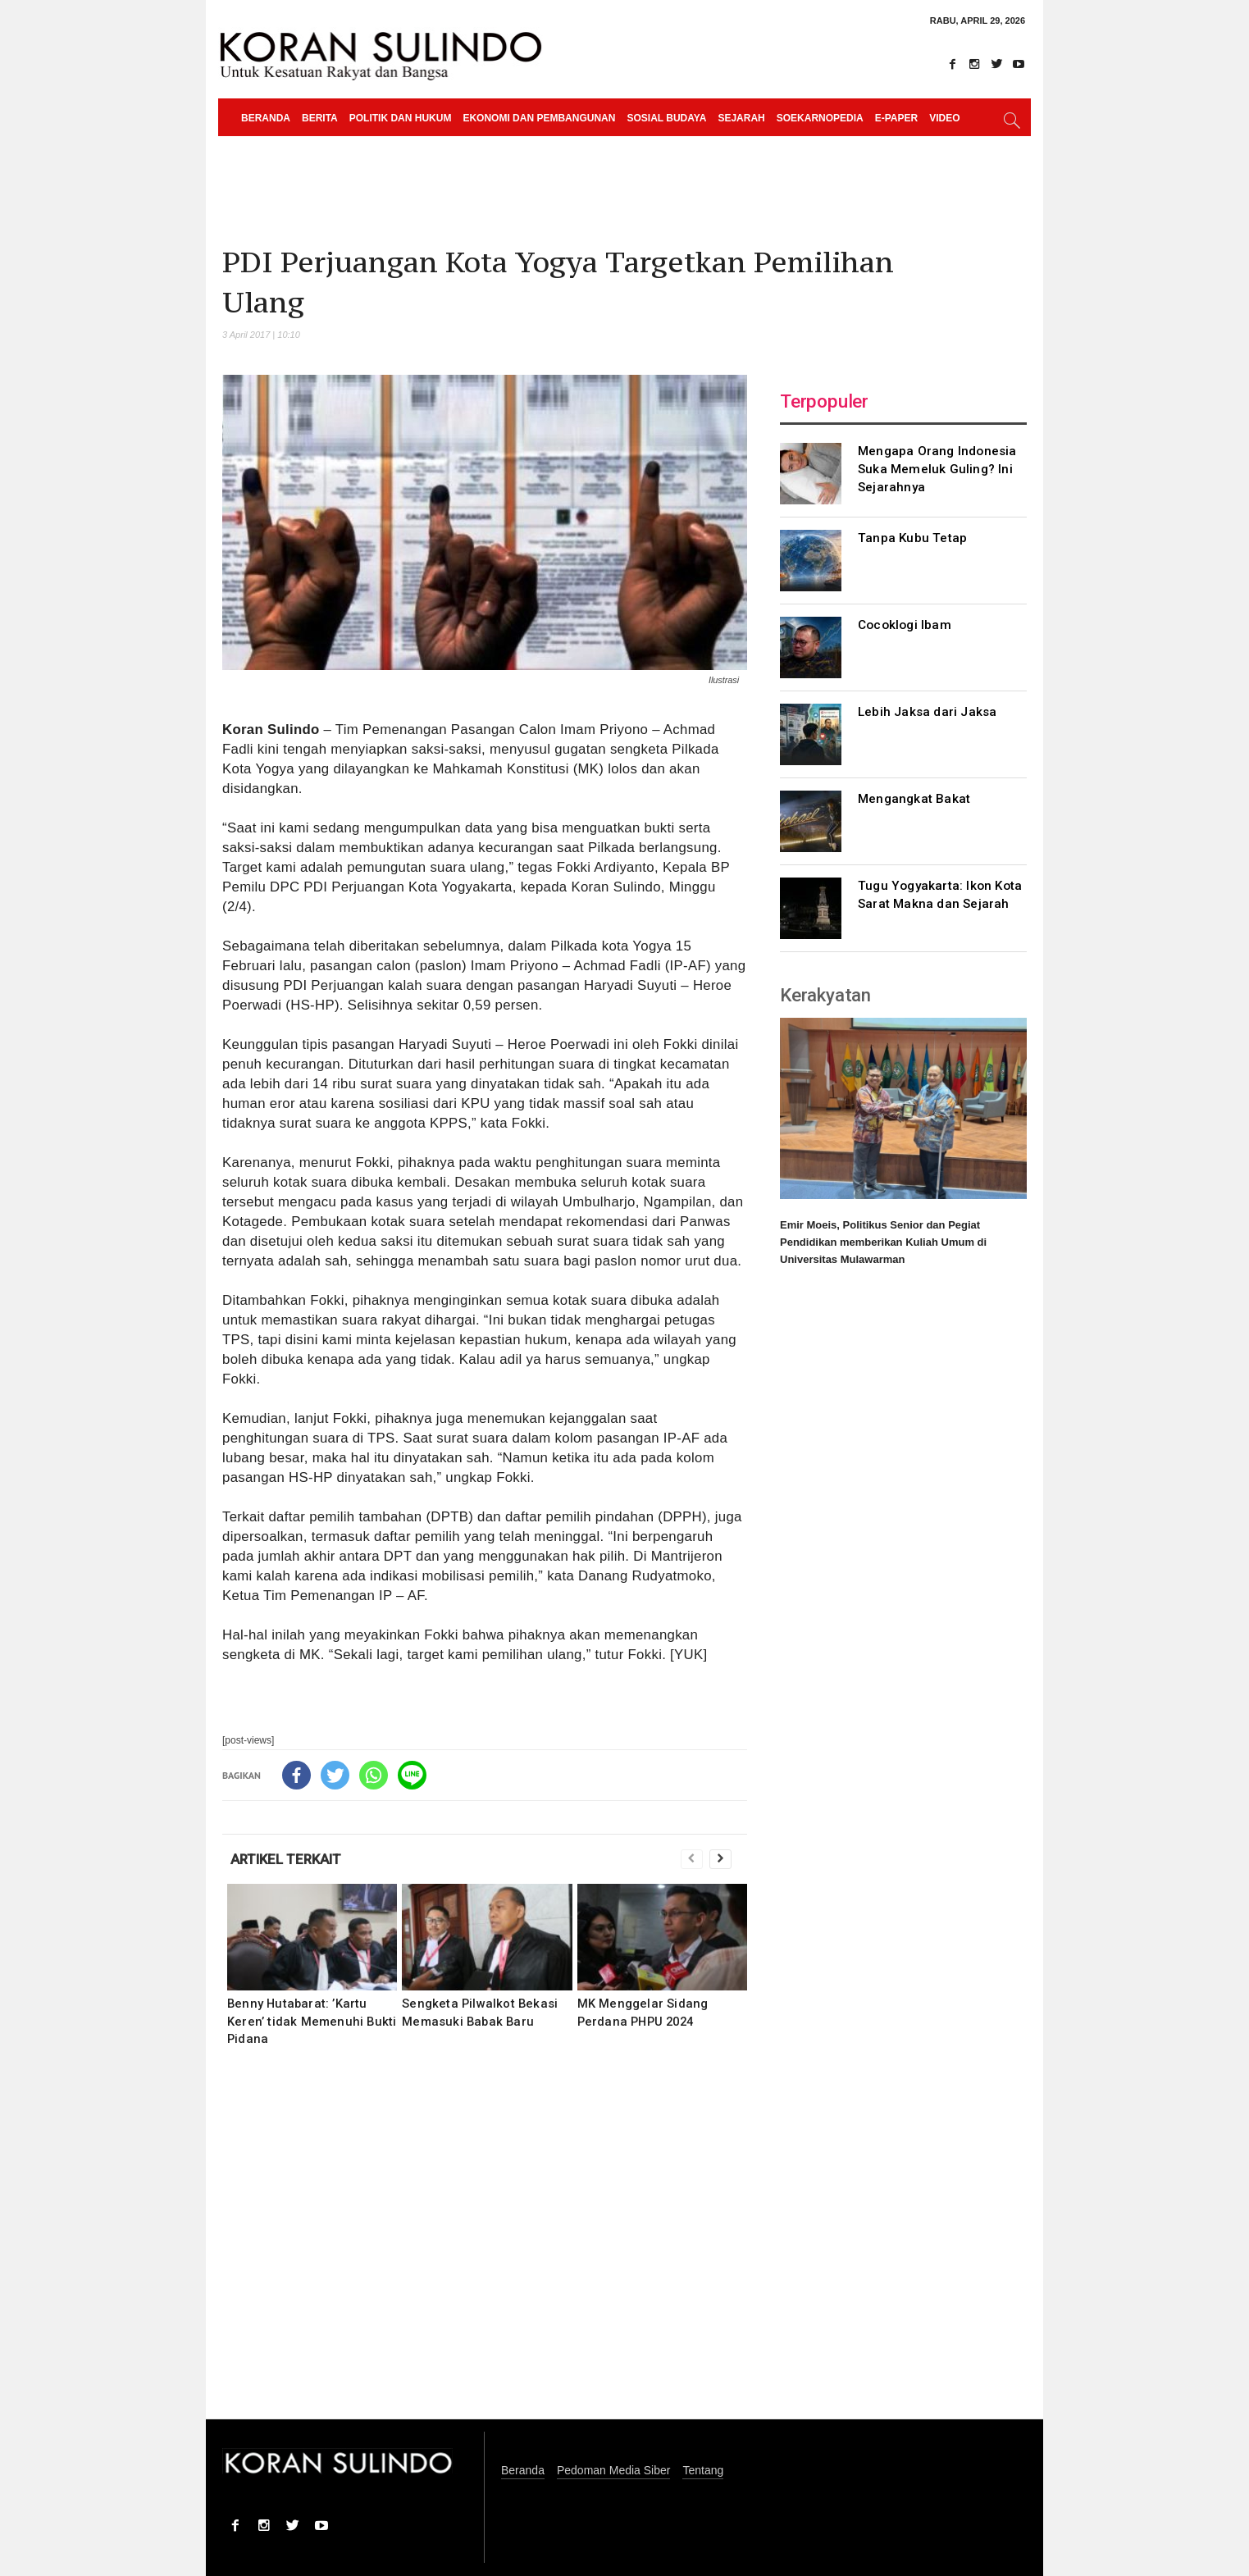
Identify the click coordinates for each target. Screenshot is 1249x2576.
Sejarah (741, 118)
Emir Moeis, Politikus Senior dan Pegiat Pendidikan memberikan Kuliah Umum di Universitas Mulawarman (883, 1242)
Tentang (702, 2470)
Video (944, 118)
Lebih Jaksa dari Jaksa (927, 711)
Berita (320, 118)
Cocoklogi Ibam (904, 625)
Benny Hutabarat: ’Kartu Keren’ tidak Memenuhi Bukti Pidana (311, 2020)
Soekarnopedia (820, 118)
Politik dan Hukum (400, 118)
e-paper (896, 118)
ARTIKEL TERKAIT (285, 1859)
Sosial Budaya (666, 118)
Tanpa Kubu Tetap (912, 538)
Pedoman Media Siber (614, 2470)
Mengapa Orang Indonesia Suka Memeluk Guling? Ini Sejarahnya (937, 469)
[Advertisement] (484, 2243)
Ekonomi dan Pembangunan (539, 118)
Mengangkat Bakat (914, 798)
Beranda (265, 118)
